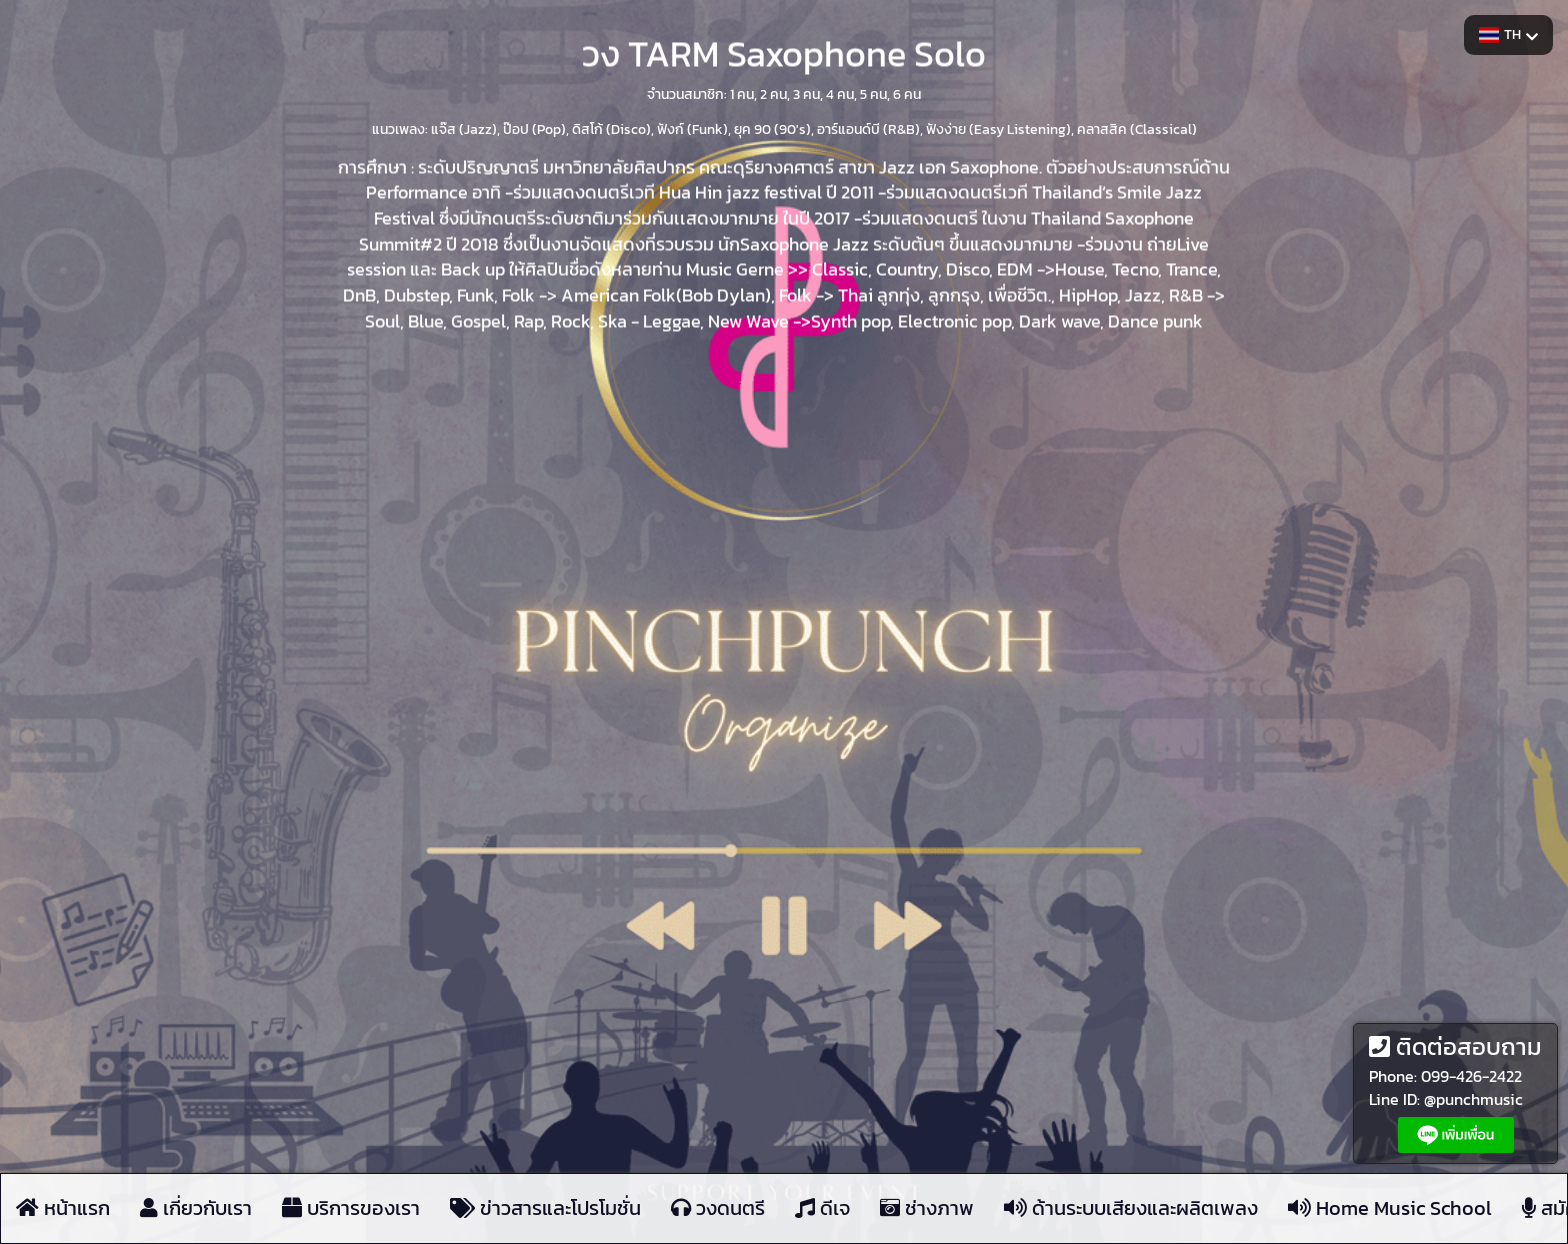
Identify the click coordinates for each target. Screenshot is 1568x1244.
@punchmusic (1473, 1099)
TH (1508, 34)
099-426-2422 (1471, 1076)
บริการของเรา (351, 1209)
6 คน (907, 93)
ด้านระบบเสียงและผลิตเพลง (1131, 1209)
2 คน (773, 93)
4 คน (840, 93)
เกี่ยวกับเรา (196, 1209)
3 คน (806, 93)
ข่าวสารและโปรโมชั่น (545, 1209)
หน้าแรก (63, 1209)
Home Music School (1390, 1209)
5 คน (873, 93)
